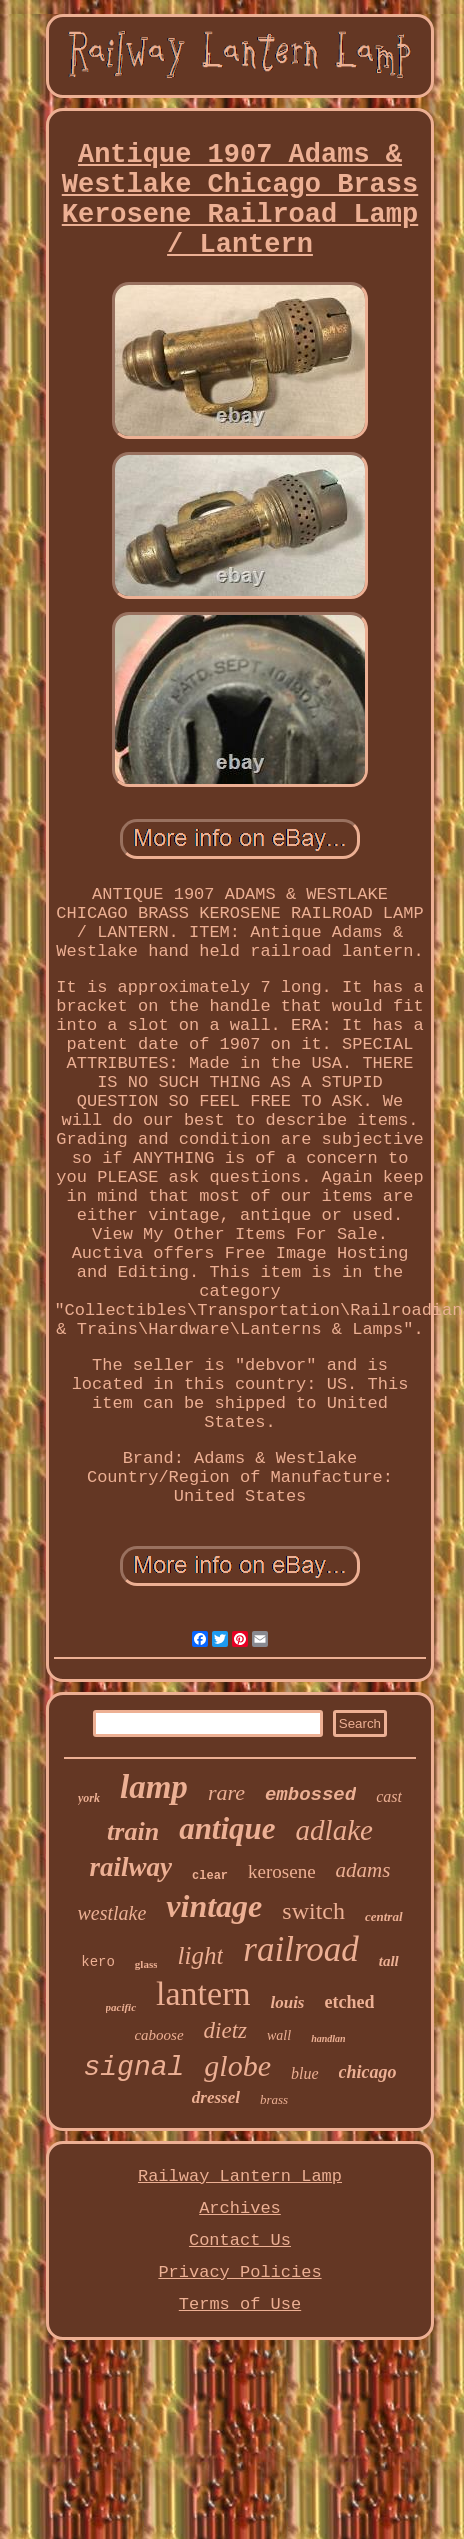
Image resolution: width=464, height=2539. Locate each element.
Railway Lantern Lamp (240, 2176)
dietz (225, 2030)
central (384, 1916)
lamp (154, 1787)
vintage (214, 1906)
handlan (328, 2038)
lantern (203, 1993)
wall (279, 2035)
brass (274, 2099)
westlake (111, 1913)
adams (363, 1870)
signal (133, 2067)
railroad (300, 1949)
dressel (216, 2097)
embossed (310, 1795)
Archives (240, 2208)
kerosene (282, 1871)
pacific (121, 2007)
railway (131, 1867)
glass (146, 1964)
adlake (334, 1830)
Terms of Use (240, 2304)
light (200, 1955)
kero (98, 1962)
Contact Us (240, 2240)
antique (227, 1828)
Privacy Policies (239, 2272)
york (89, 1798)
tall (389, 1961)
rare (226, 1792)
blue (305, 2073)
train (133, 1831)
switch (313, 1911)
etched (350, 2002)
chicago (368, 2072)
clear (210, 1876)
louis (287, 2002)
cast (389, 1796)
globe (237, 2065)
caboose (158, 2035)
